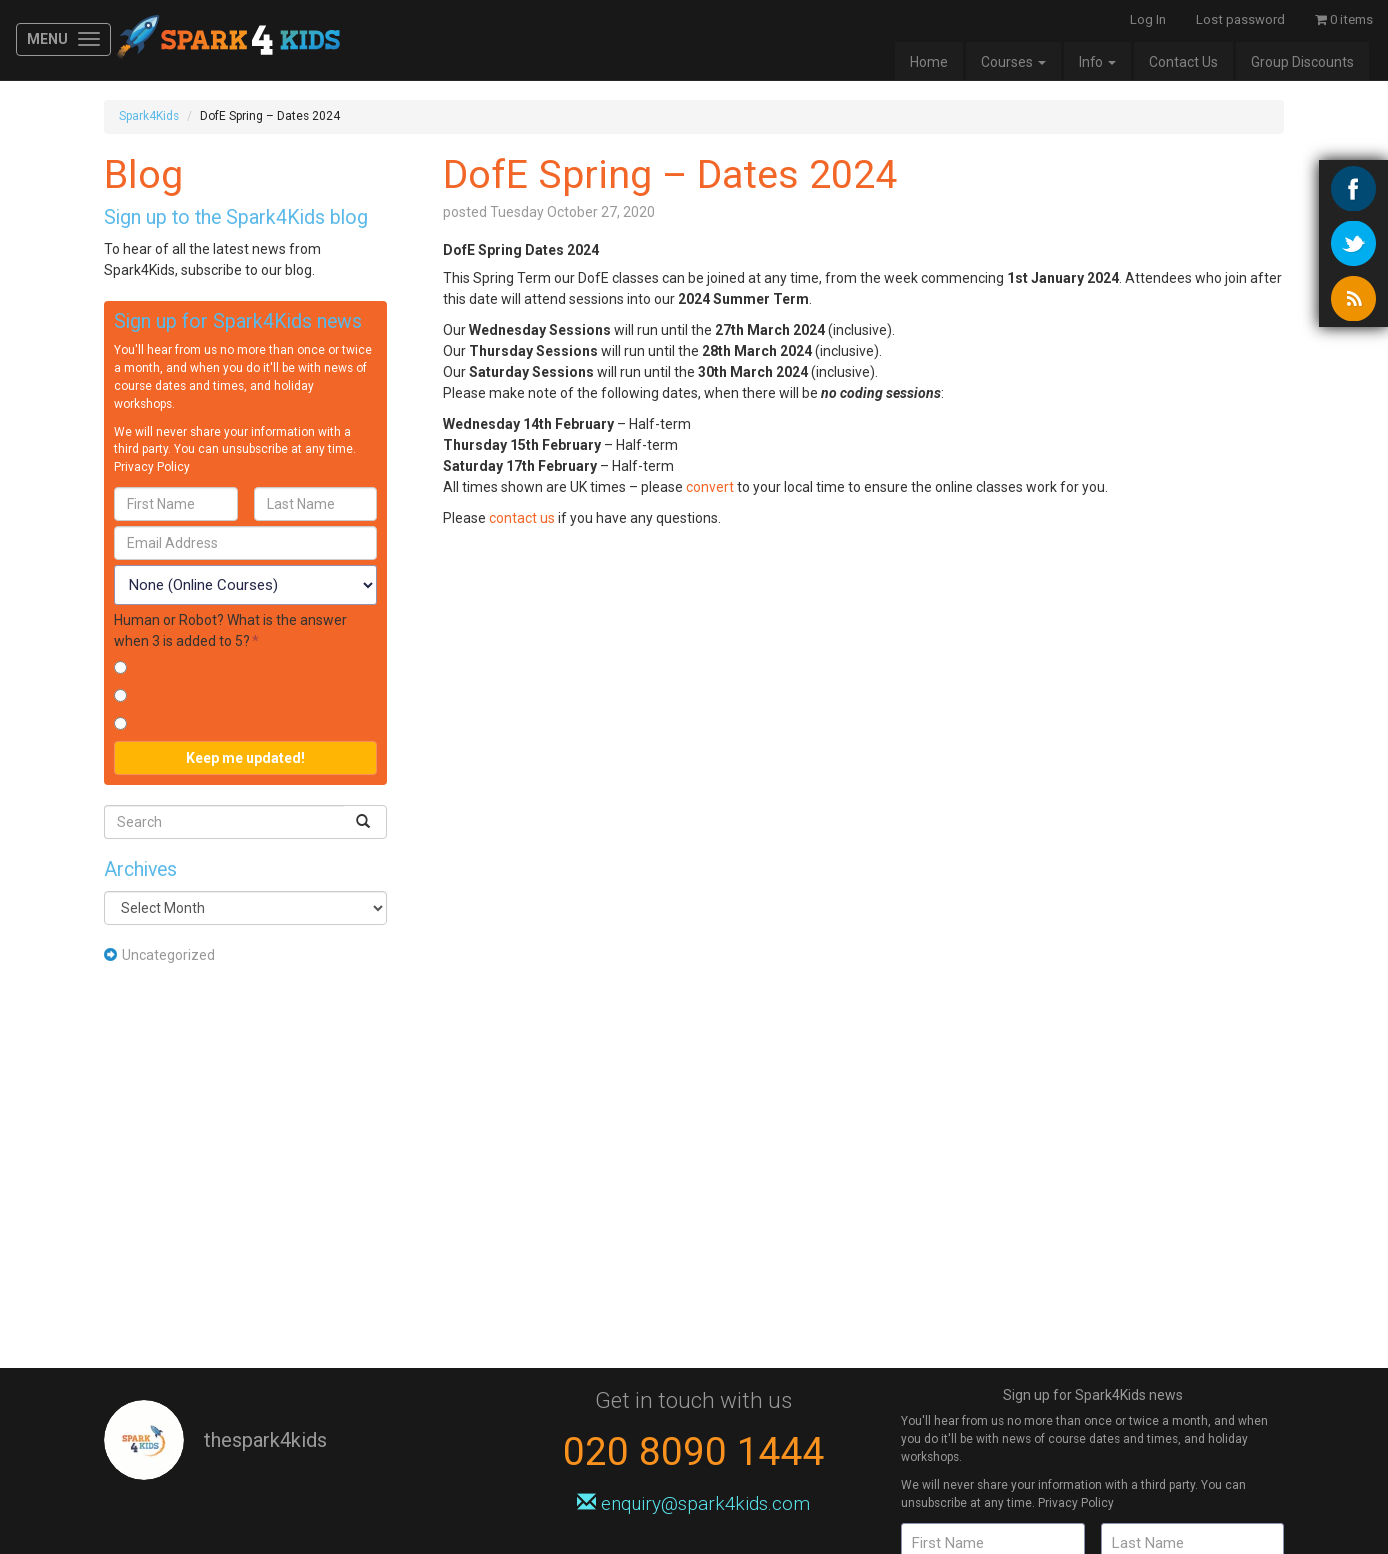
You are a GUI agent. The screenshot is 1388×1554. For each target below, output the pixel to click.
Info (1097, 62)
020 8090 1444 (694, 1451)
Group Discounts (1302, 62)
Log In (1148, 19)
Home (929, 62)
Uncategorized (168, 955)
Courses (1013, 62)
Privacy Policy (152, 467)
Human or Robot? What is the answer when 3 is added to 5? (230, 630)
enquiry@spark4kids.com (693, 1503)
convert (711, 487)
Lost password (1240, 19)
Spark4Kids (226, 40)
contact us (522, 518)
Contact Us (1183, 62)
